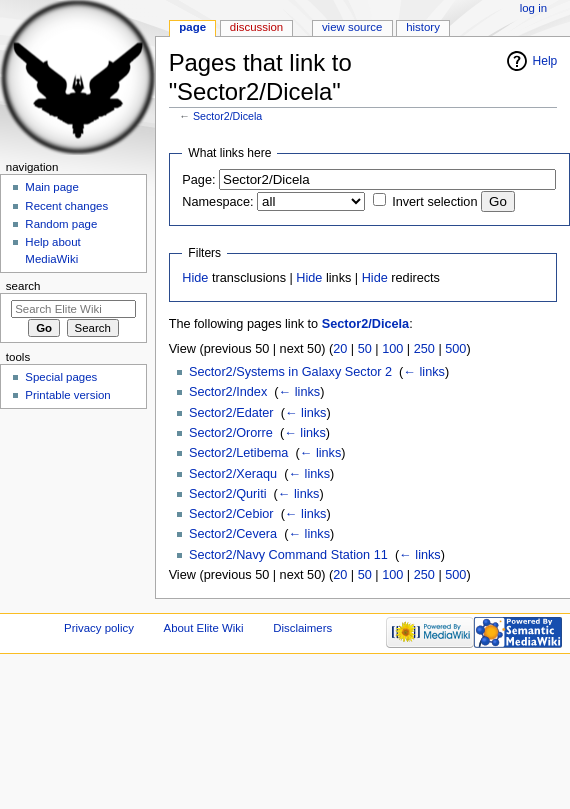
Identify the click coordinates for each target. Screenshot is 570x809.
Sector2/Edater (231, 413)
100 (392, 349)
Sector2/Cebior (231, 514)
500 (455, 349)
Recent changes (66, 206)
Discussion (256, 27)
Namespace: (217, 202)
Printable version (67, 395)
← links (424, 372)
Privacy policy (99, 628)
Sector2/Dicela (227, 116)
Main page (52, 187)
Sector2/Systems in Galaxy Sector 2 (290, 372)
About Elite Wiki (204, 628)
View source (352, 27)
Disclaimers (302, 628)
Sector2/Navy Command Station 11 (288, 555)
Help (545, 61)
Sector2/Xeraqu (233, 474)
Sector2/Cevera (233, 534)
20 (340, 349)
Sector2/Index (228, 392)
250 (424, 349)
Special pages (61, 377)
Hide (195, 278)
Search (23, 286)
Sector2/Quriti (228, 494)
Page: (198, 180)
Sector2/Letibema (238, 453)
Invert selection (434, 202)
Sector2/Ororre (231, 433)
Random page (61, 224)
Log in (533, 8)
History (423, 27)
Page (192, 27)
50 (365, 349)
